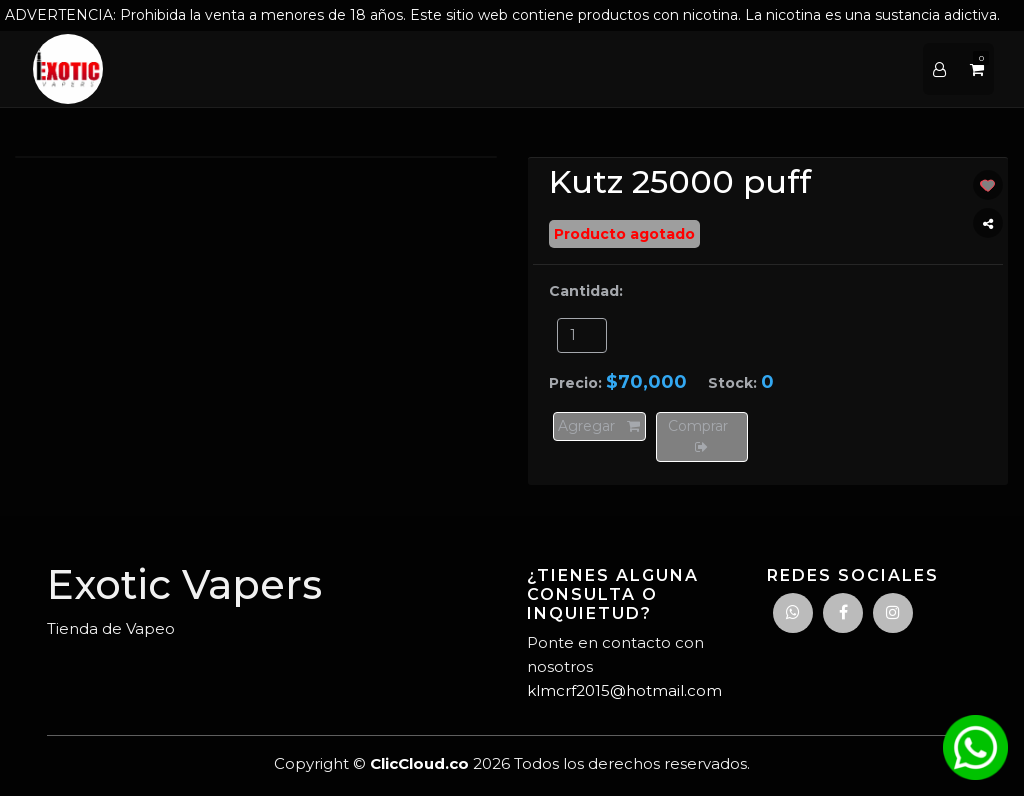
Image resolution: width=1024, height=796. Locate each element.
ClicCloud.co (419, 763)
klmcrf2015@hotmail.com (624, 690)
